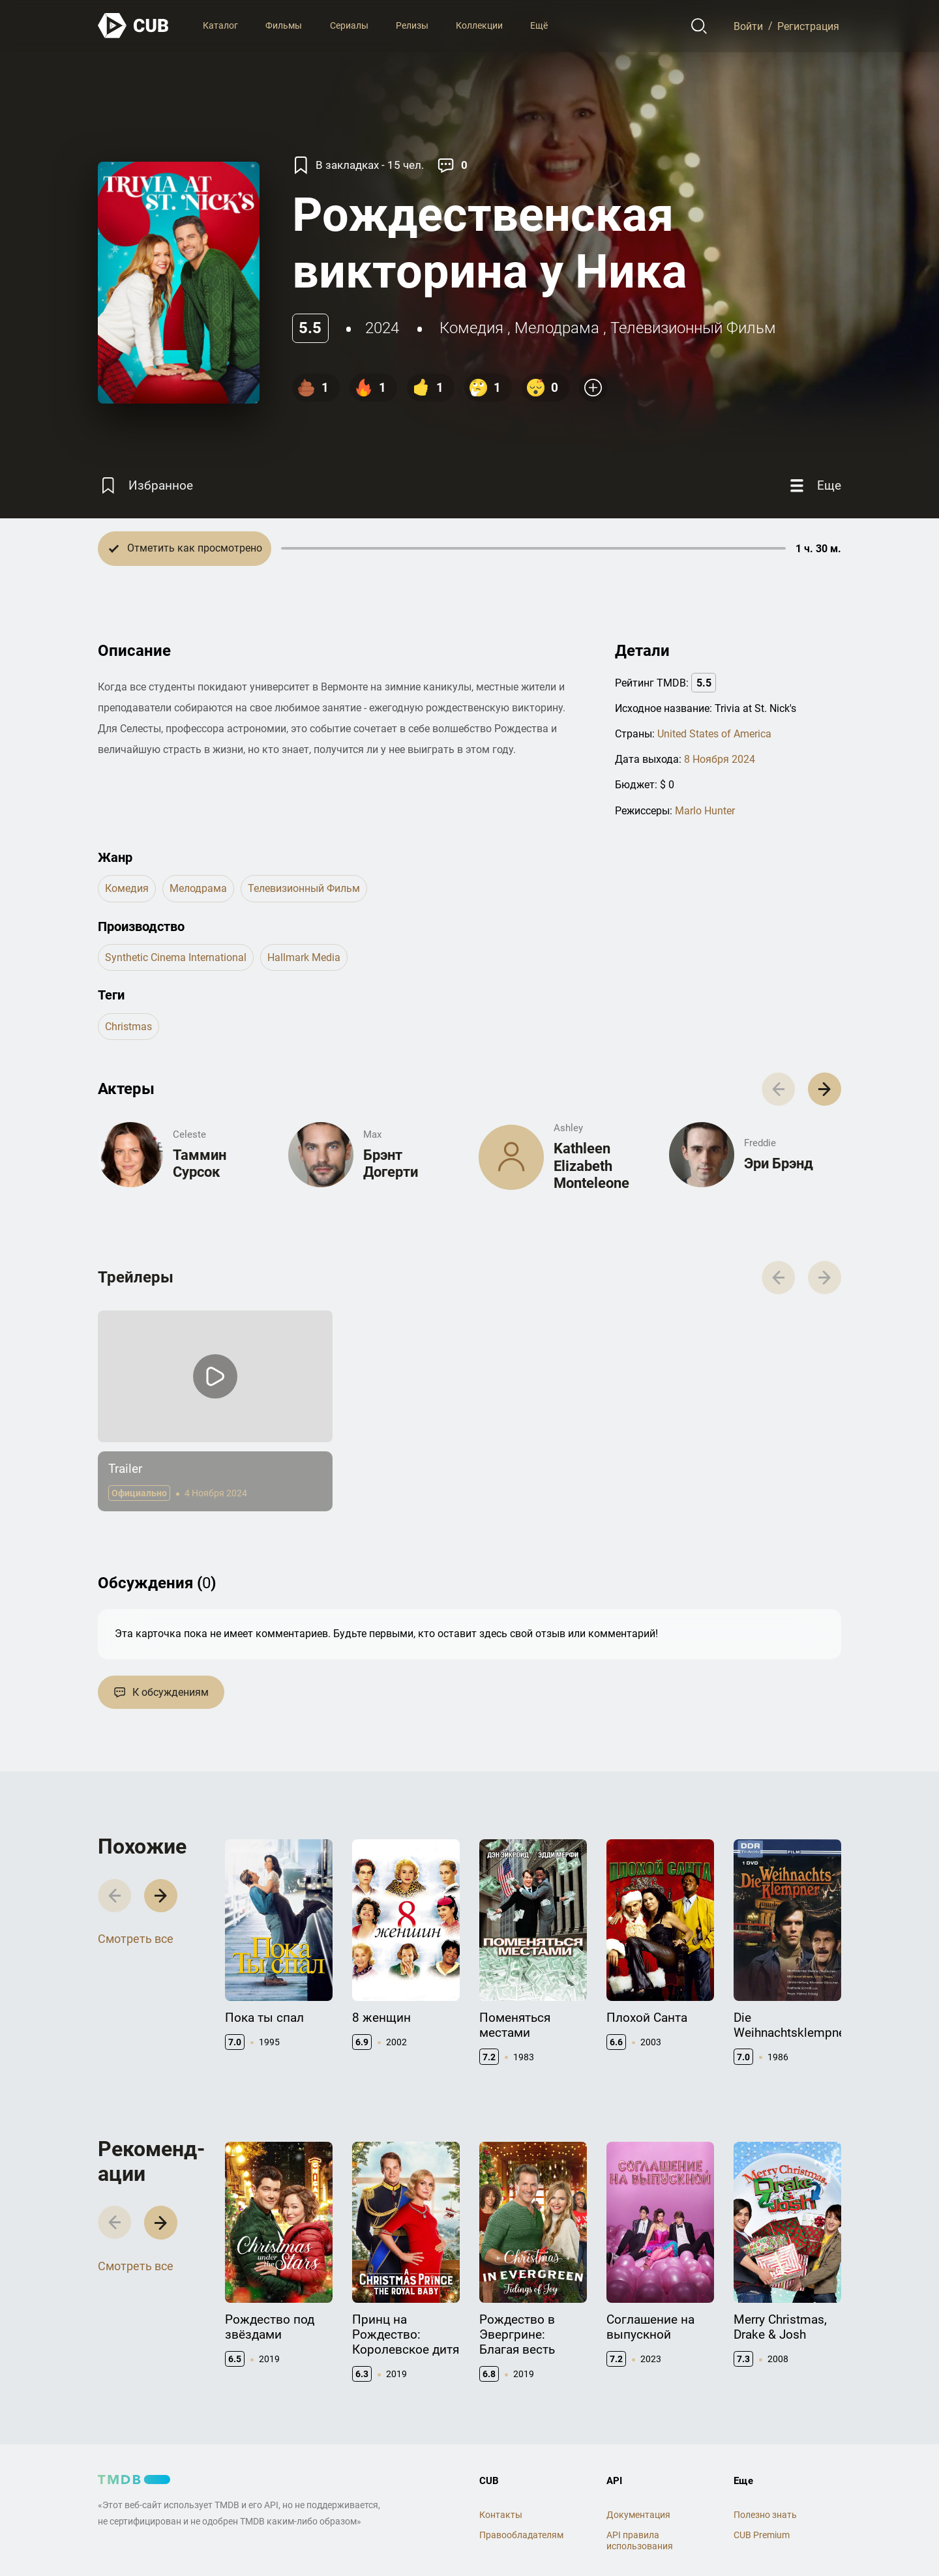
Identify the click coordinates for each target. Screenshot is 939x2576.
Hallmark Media (303, 957)
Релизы (412, 25)
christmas (128, 1026)
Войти (748, 26)
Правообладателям (521, 2535)
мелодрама (556, 328)
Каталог (220, 25)
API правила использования (639, 2540)
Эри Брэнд (778, 1163)
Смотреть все (135, 1939)
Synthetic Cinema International (175, 957)
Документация (638, 2514)
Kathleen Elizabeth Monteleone (591, 1165)
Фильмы (283, 25)
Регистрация (808, 26)
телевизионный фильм (693, 328)
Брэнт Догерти (390, 1163)
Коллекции (479, 25)
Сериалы (349, 25)
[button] (824, 1089)
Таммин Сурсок (199, 1163)
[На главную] (134, 25)
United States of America (714, 734)
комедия (471, 328)
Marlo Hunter (705, 811)
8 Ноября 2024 (719, 759)
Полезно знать (765, 2514)
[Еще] (813, 486)
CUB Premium (762, 2535)
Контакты (500, 2514)
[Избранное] (145, 486)
